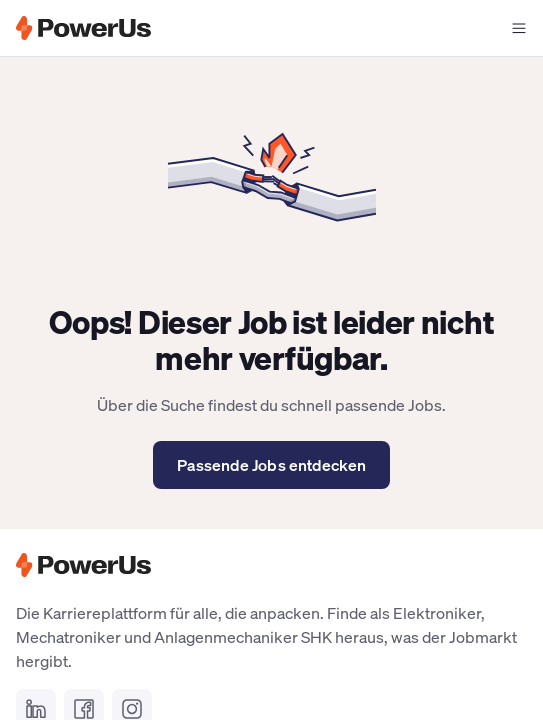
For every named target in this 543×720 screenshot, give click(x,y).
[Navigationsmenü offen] (519, 28)
